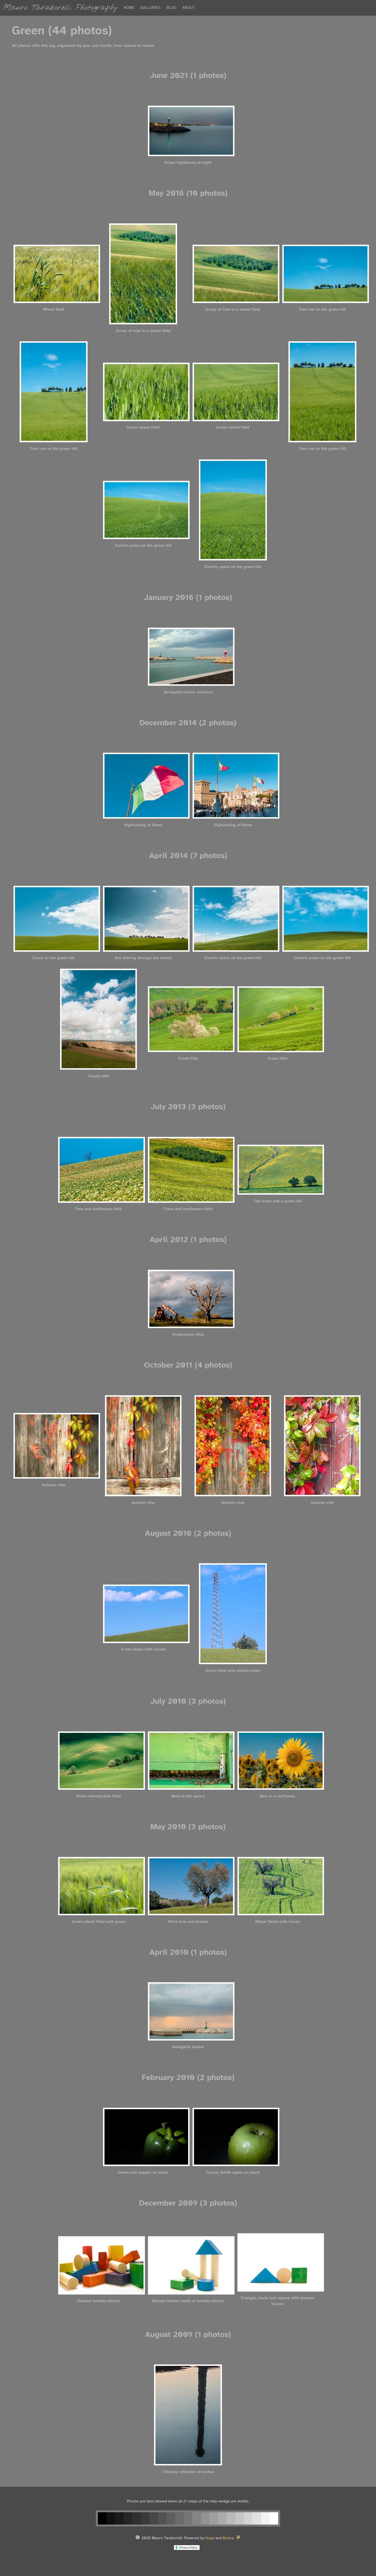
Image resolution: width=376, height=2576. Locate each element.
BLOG (171, 8)
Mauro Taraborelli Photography (60, 7)
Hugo (209, 2538)
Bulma (228, 2538)
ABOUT (188, 8)
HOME (129, 8)
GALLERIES (150, 8)
